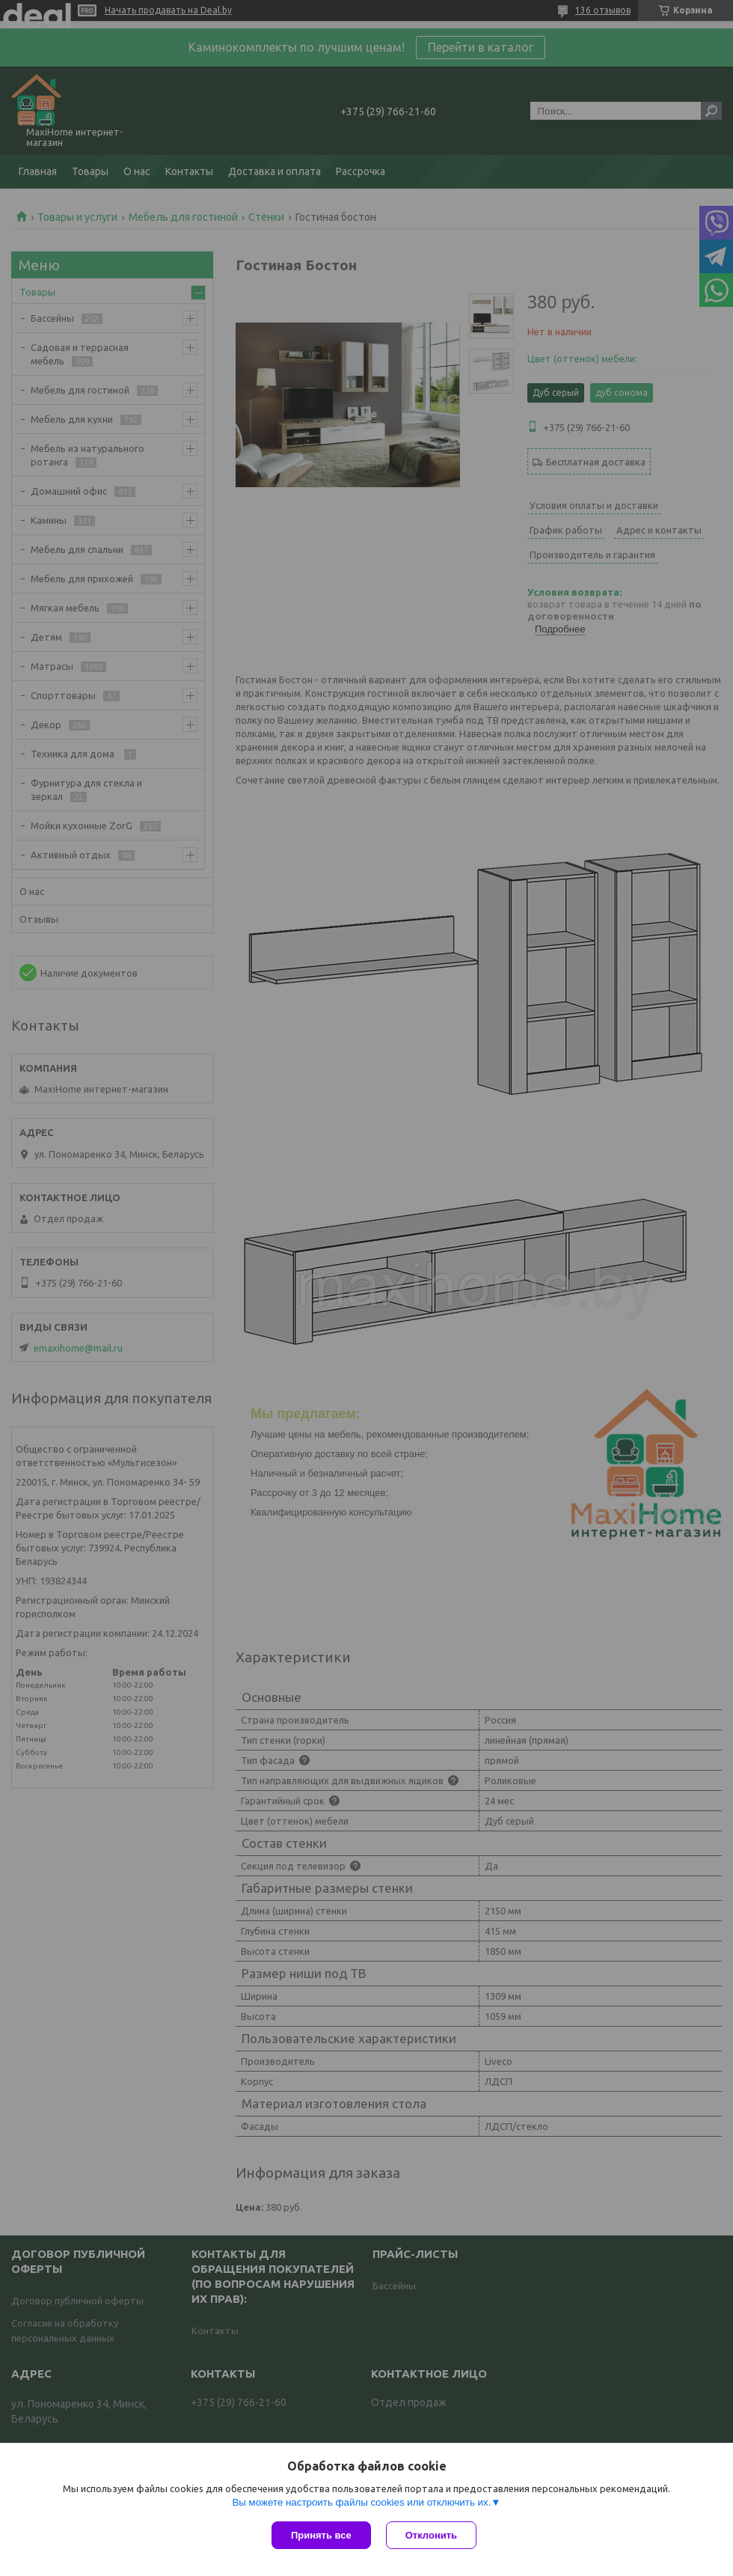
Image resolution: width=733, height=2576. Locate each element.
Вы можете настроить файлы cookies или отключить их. (361, 2502)
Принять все (321, 2535)
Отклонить (431, 2535)
